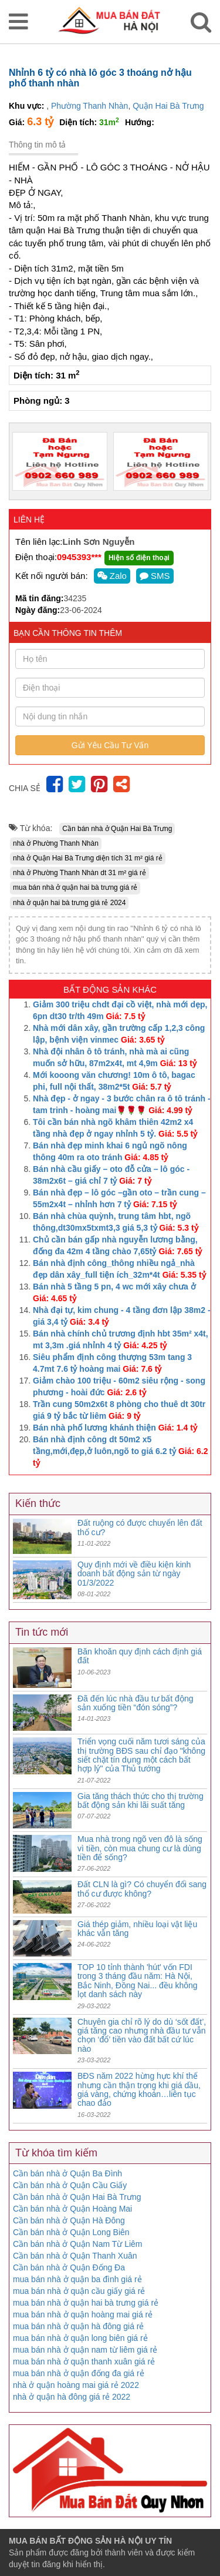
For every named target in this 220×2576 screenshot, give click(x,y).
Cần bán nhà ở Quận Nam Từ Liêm (78, 2244)
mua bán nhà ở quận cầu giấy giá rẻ (79, 2291)
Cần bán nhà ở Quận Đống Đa (69, 2267)
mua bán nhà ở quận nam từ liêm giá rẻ (85, 2349)
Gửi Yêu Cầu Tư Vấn (110, 745)
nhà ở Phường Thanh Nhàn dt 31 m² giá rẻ (79, 873)
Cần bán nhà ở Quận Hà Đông (69, 2220)
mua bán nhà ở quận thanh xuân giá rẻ (84, 2361)
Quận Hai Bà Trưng (168, 105)
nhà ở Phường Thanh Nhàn (56, 843)
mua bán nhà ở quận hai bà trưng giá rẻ (75, 887)
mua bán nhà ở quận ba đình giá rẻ (77, 2279)
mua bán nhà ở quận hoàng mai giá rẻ (83, 2314)
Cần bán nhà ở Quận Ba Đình (67, 2173)
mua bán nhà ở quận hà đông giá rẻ (78, 2326)
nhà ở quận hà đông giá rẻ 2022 (71, 2396)
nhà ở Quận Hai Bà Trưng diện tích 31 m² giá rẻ (88, 858)
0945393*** (79, 557)
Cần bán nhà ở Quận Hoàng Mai (72, 2208)
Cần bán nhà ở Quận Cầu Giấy (70, 2185)
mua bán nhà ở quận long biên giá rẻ (80, 2338)
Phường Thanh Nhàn (89, 105)
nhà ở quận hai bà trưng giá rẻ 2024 (69, 903)
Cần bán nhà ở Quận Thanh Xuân (75, 2255)
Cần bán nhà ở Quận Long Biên (71, 2232)
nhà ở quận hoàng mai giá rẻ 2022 (76, 2385)
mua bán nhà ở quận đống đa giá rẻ (78, 2373)
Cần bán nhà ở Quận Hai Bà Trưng (117, 829)
